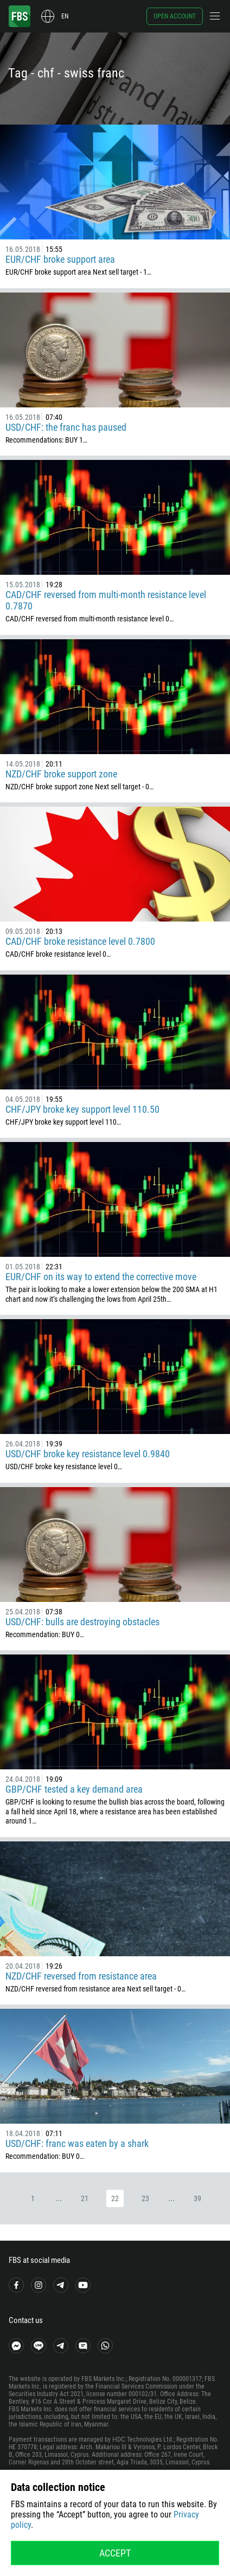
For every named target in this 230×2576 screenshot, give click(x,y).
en (64, 16)
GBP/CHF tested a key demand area (74, 1789)
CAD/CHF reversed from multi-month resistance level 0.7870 (105, 600)
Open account (175, 16)
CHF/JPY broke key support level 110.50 (82, 1109)
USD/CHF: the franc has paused (65, 427)
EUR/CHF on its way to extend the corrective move (100, 1276)
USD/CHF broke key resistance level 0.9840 (87, 1453)
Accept (115, 2553)
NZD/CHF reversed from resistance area (81, 1976)
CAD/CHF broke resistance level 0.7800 (80, 941)
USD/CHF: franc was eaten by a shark (77, 2143)
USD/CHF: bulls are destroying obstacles (82, 1621)
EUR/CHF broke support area (60, 259)
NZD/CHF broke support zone (61, 774)
